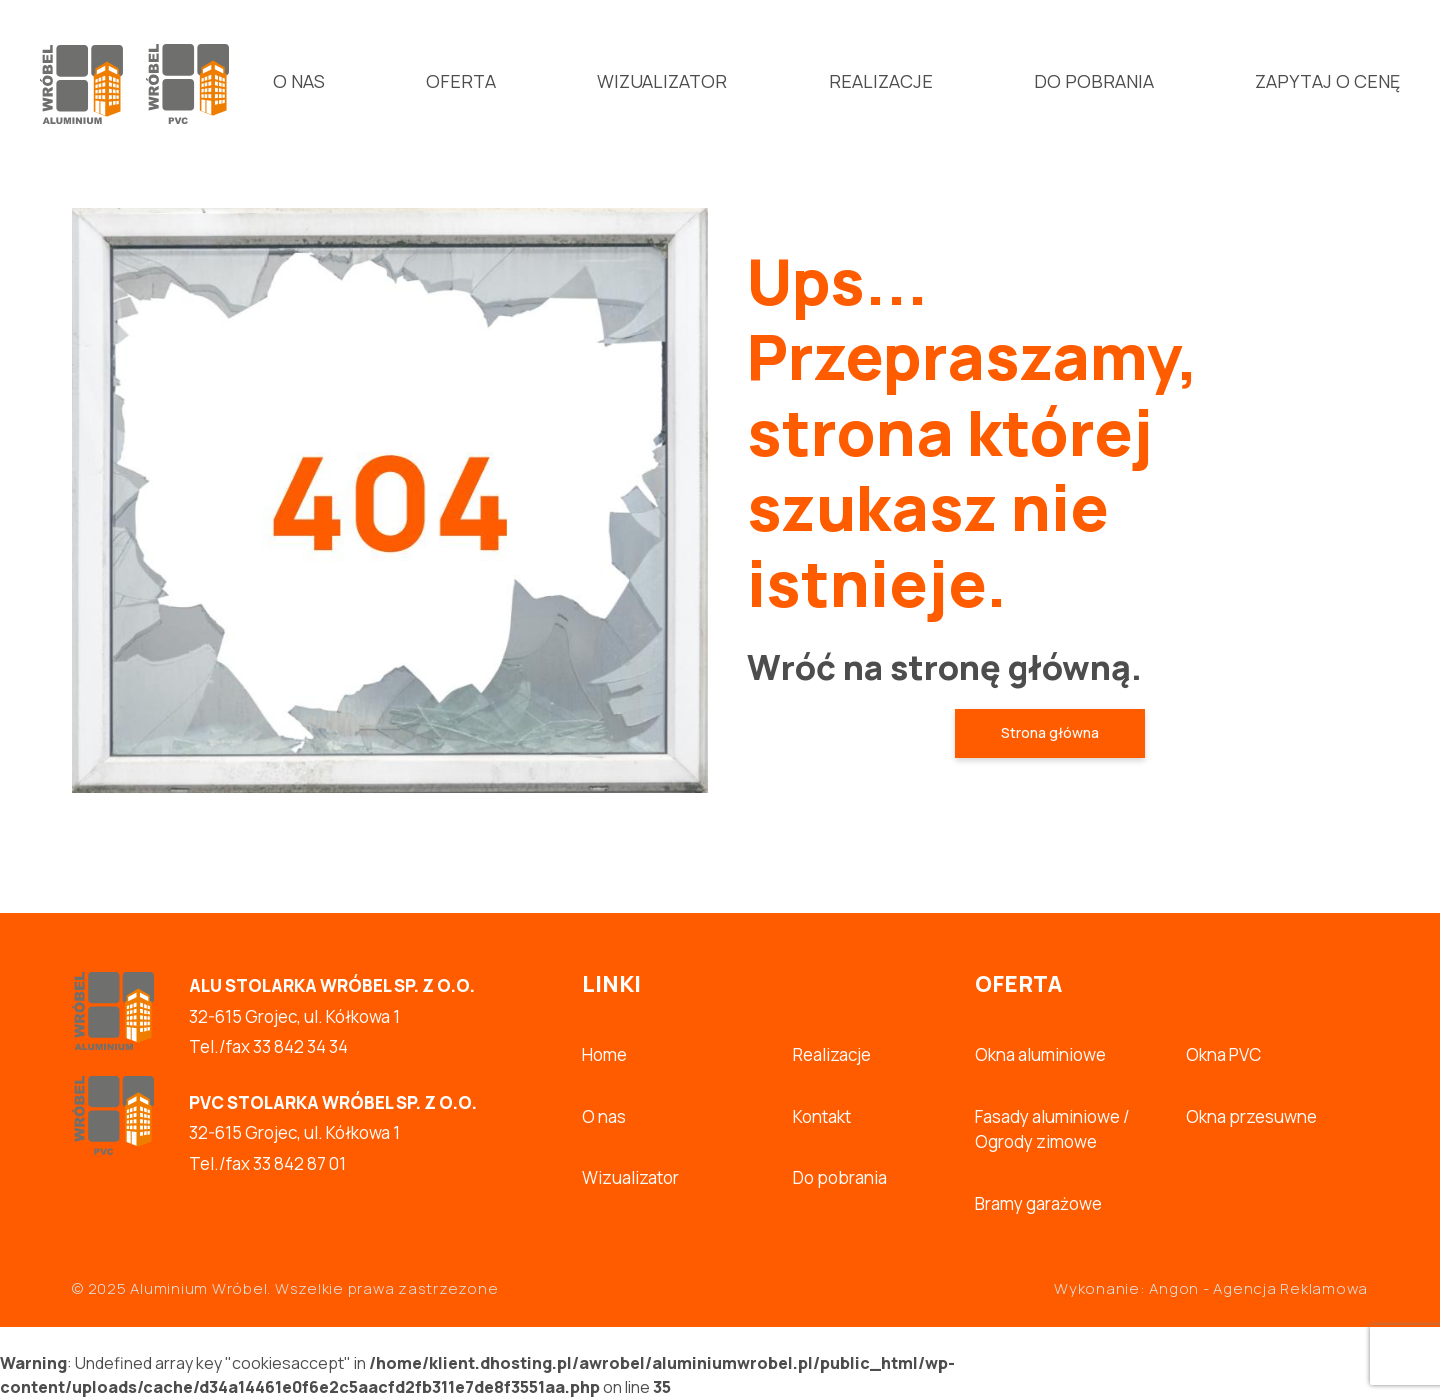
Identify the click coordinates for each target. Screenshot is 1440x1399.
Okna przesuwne (1251, 1116)
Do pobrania (1094, 81)
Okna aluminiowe (1040, 1054)
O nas (299, 81)
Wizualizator (662, 81)
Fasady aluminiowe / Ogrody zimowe (1052, 1129)
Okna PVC (1223, 1054)
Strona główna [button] (1050, 732)
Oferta (461, 81)
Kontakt (822, 1116)
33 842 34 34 (300, 1046)
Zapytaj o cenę (1327, 81)
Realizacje (881, 81)
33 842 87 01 (299, 1163)
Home (604, 1054)
